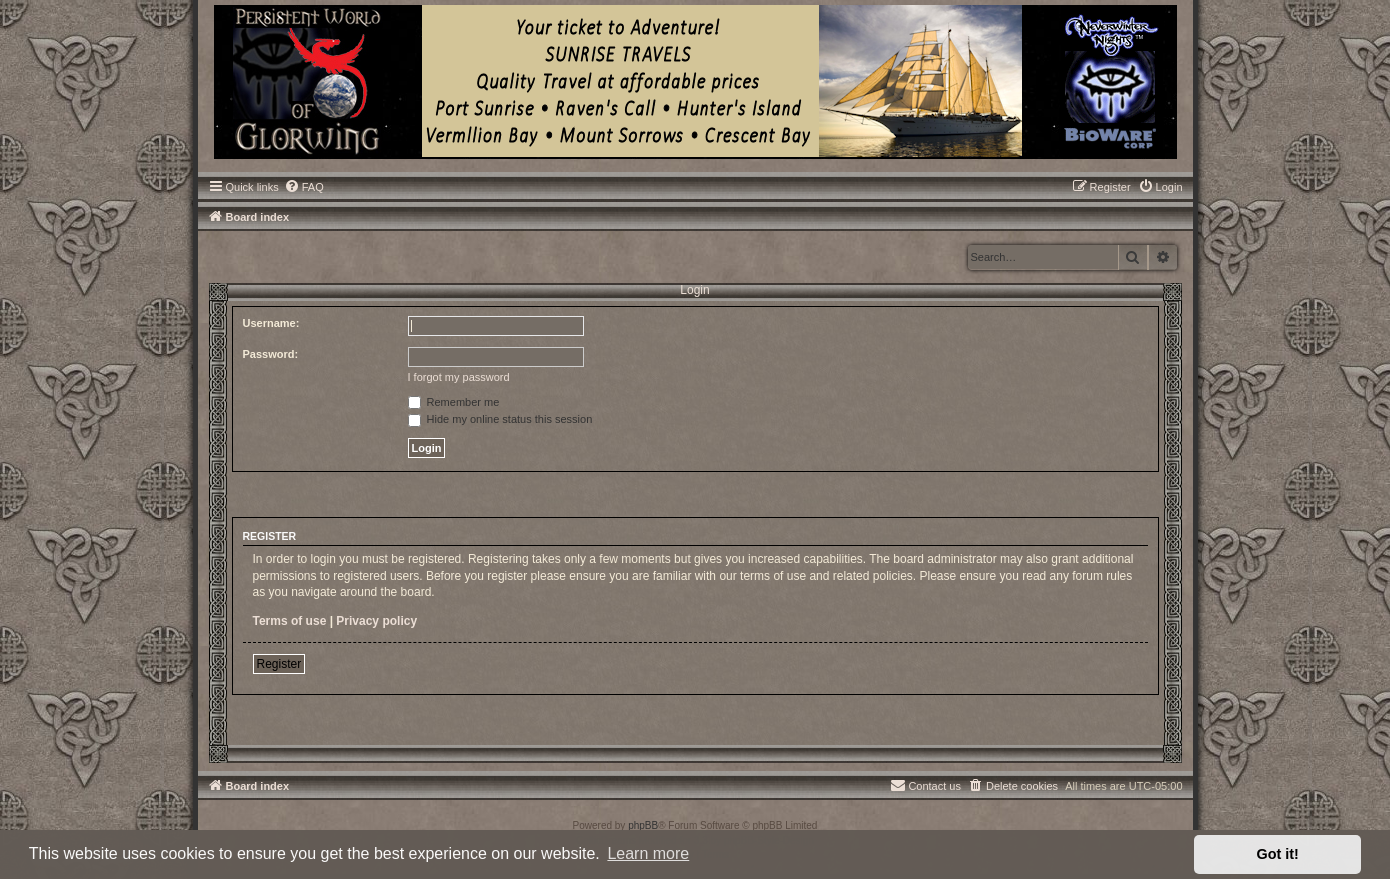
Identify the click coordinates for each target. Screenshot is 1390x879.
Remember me (454, 402)
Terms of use (290, 621)
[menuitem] (304, 187)
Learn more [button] (648, 853)
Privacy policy (376, 621)
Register (279, 664)
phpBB (643, 825)
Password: (271, 354)
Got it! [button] (1278, 854)
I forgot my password (459, 377)
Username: (271, 323)
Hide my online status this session (500, 419)
